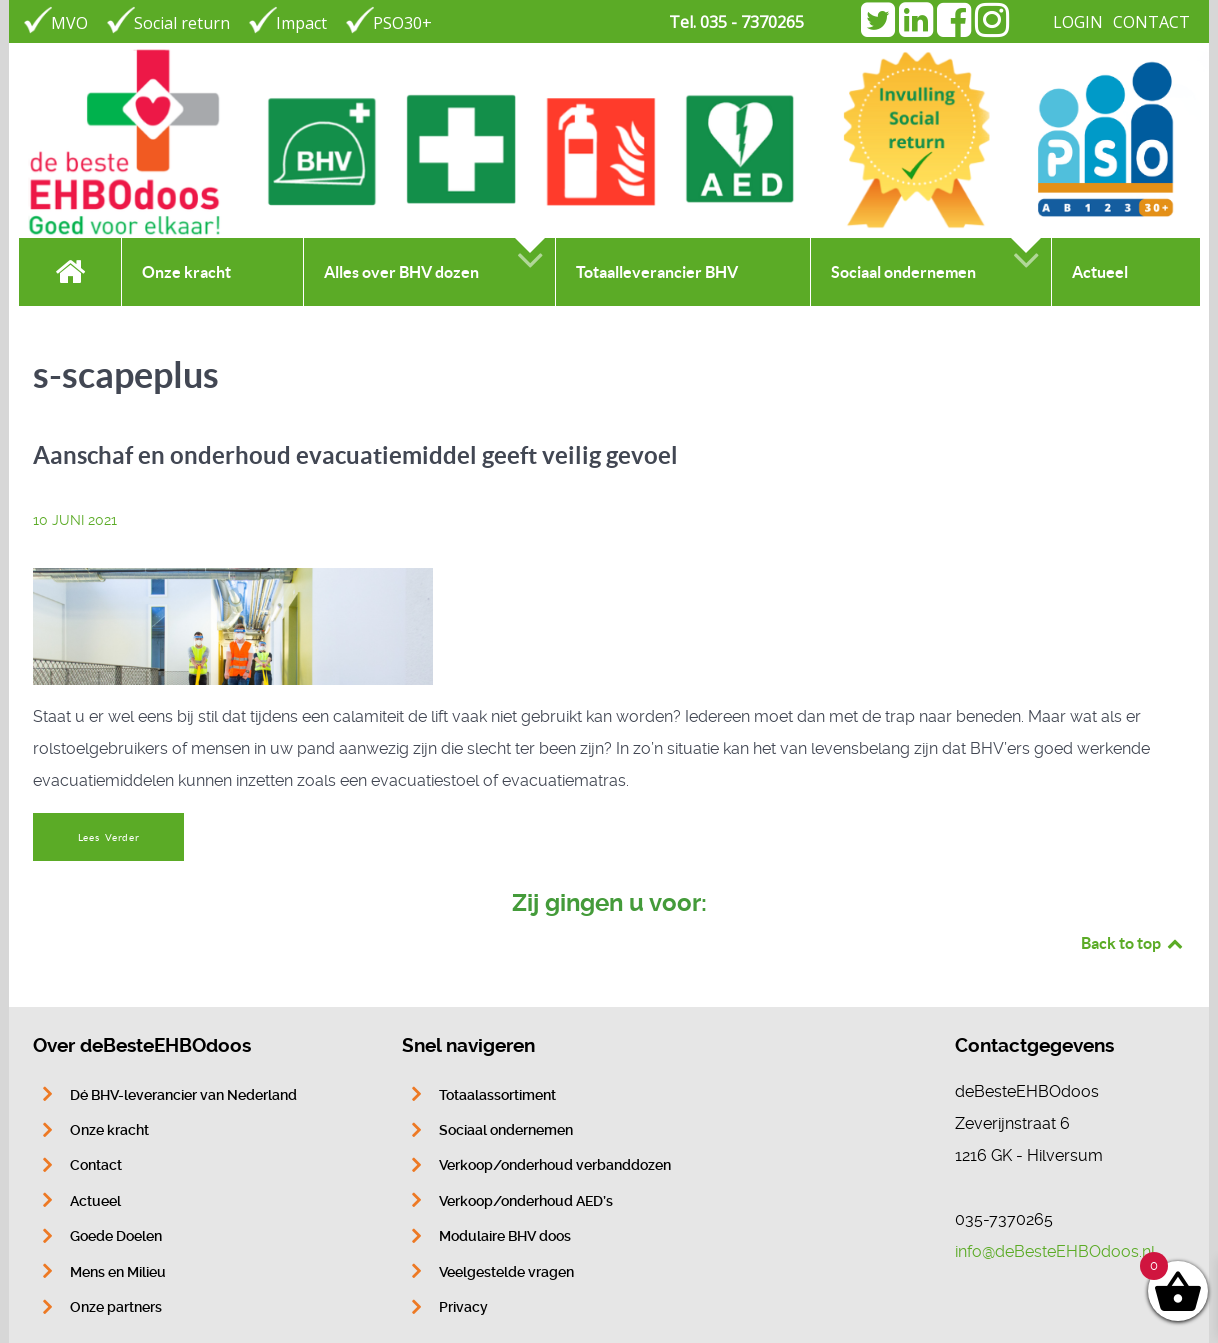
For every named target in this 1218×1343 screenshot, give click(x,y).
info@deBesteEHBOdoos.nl (1055, 1251)
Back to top (1133, 943)
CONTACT (1151, 22)
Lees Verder (109, 837)
